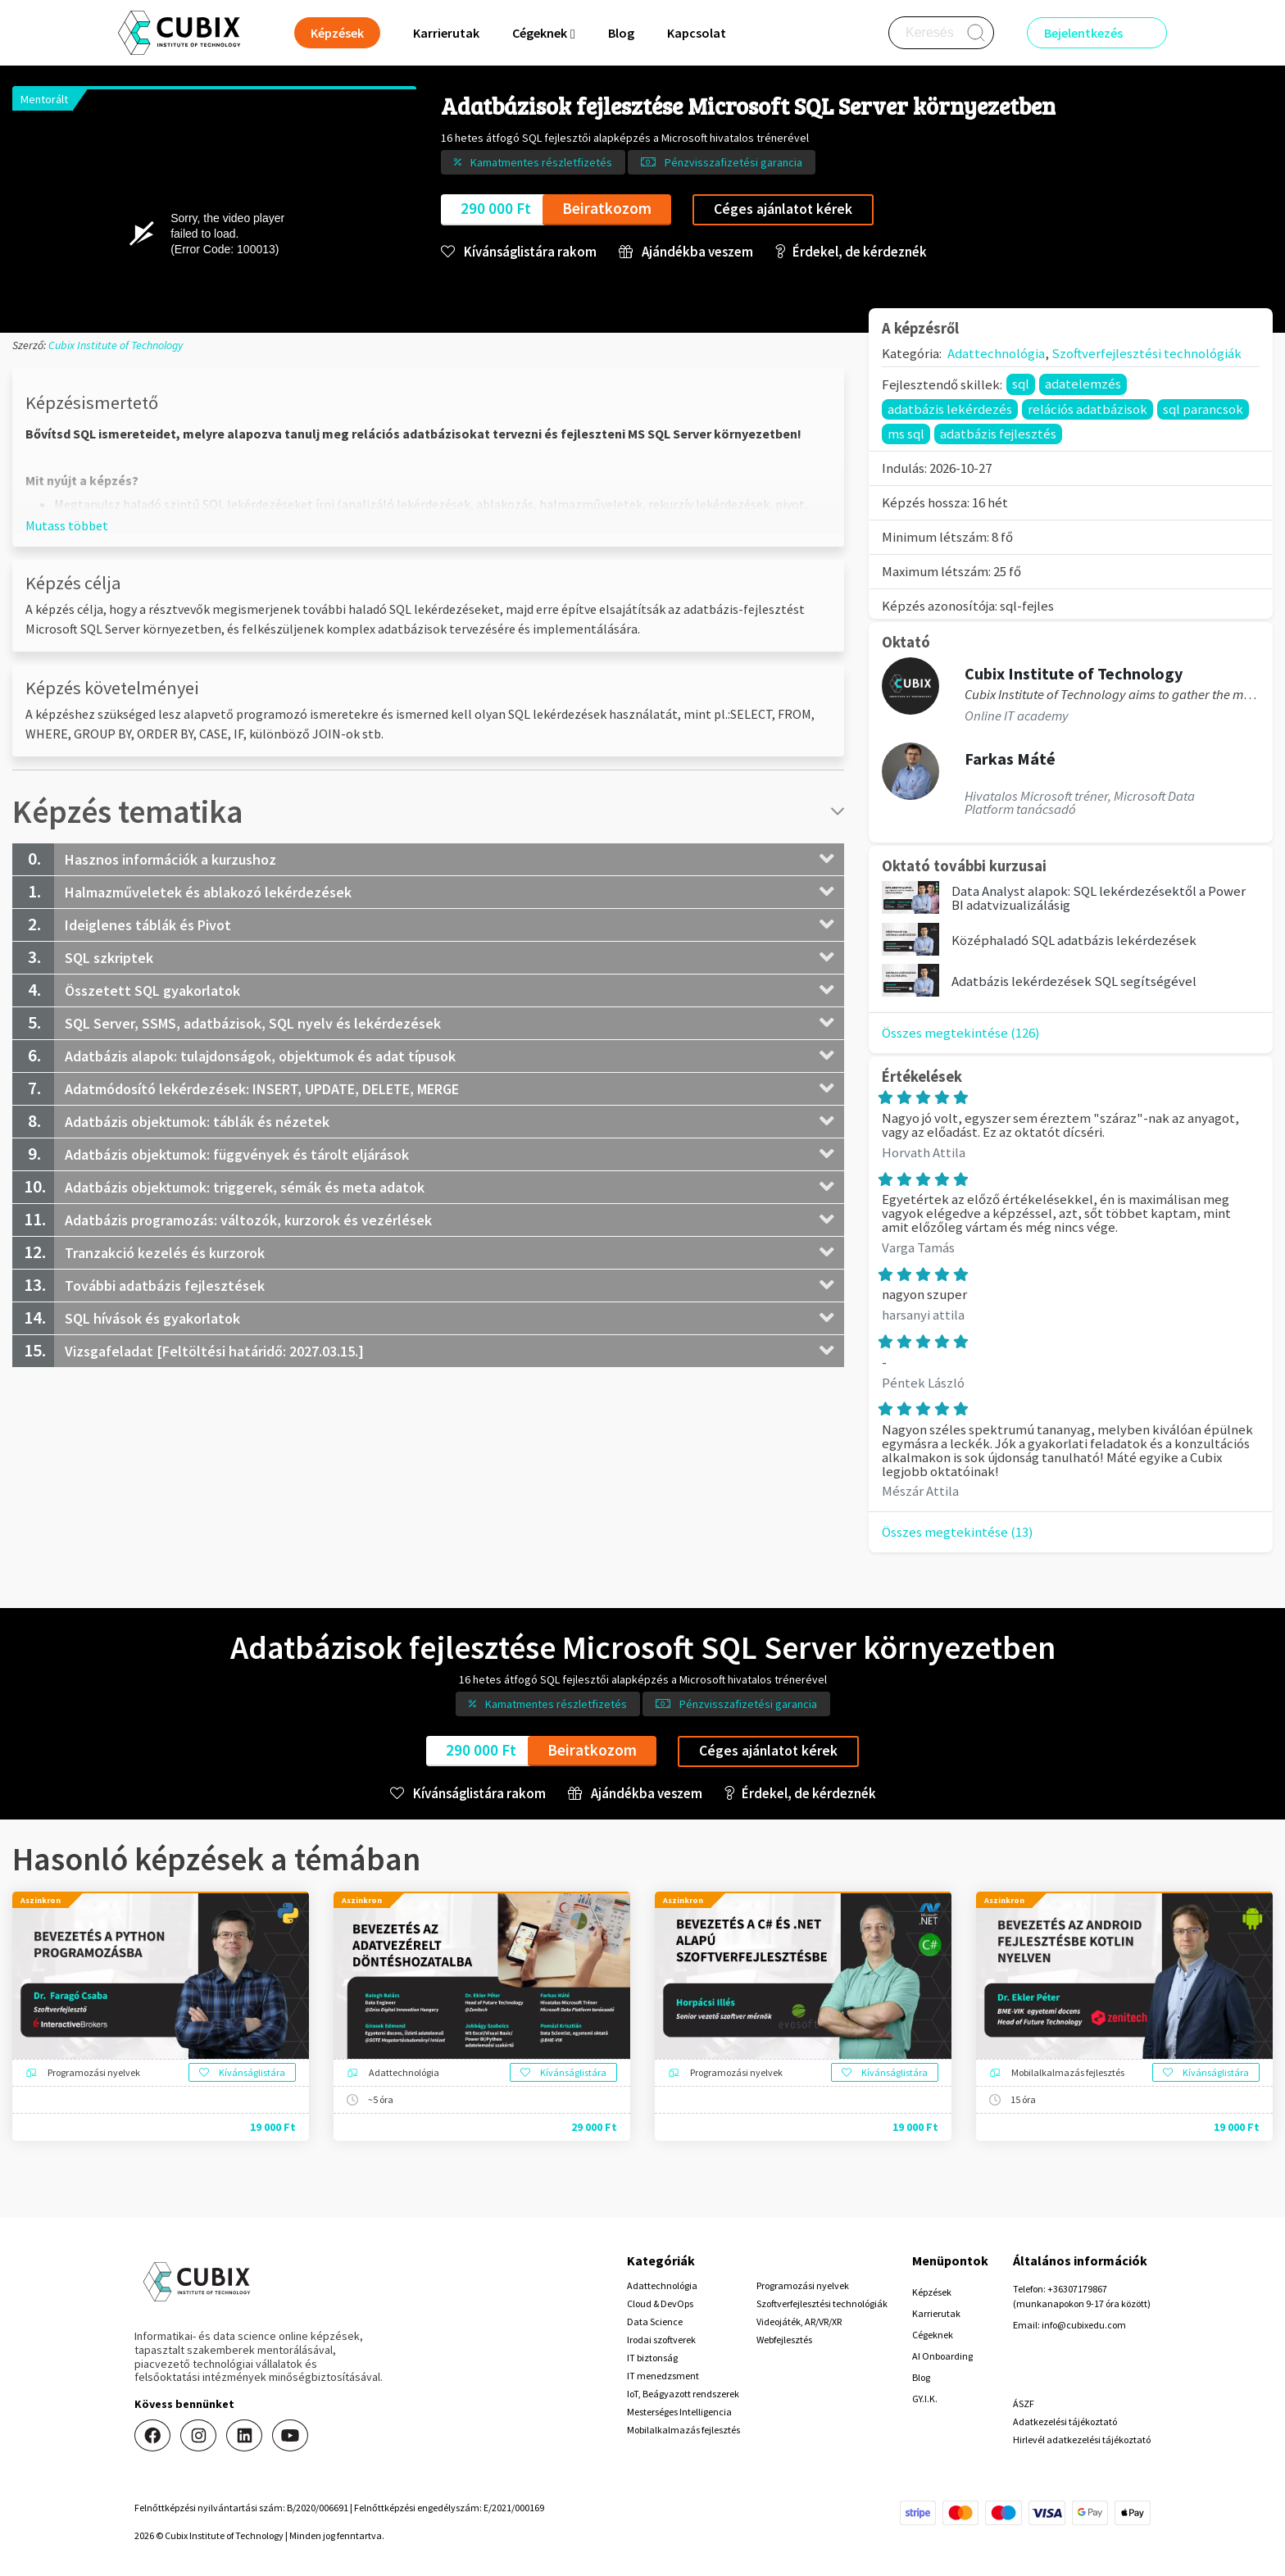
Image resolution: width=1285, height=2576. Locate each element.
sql (1020, 384)
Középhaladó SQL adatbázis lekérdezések (1073, 940)
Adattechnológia (996, 353)
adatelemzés (1083, 384)
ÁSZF (1023, 2403)
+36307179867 (1077, 2289)
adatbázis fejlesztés (998, 434)
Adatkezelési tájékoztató (1065, 2421)
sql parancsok (1203, 409)
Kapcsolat (696, 33)
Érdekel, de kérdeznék (851, 252)
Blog (621, 33)
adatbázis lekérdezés (950, 409)
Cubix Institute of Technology (115, 345)
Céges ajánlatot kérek (783, 209)
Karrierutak (446, 33)
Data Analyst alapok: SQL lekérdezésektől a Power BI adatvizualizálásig (1098, 898)
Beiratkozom (607, 208)
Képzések (931, 2292)
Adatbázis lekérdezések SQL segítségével (1073, 981)
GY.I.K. (925, 2398)
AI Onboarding (942, 2356)
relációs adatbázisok (1087, 409)
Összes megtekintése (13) (957, 1532)
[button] (66, 525)
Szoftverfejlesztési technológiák (1146, 353)
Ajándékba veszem (686, 252)
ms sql (906, 434)
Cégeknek (932, 2334)
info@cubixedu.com (1084, 2325)
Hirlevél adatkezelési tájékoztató (1082, 2439)
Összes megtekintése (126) (961, 1033)
